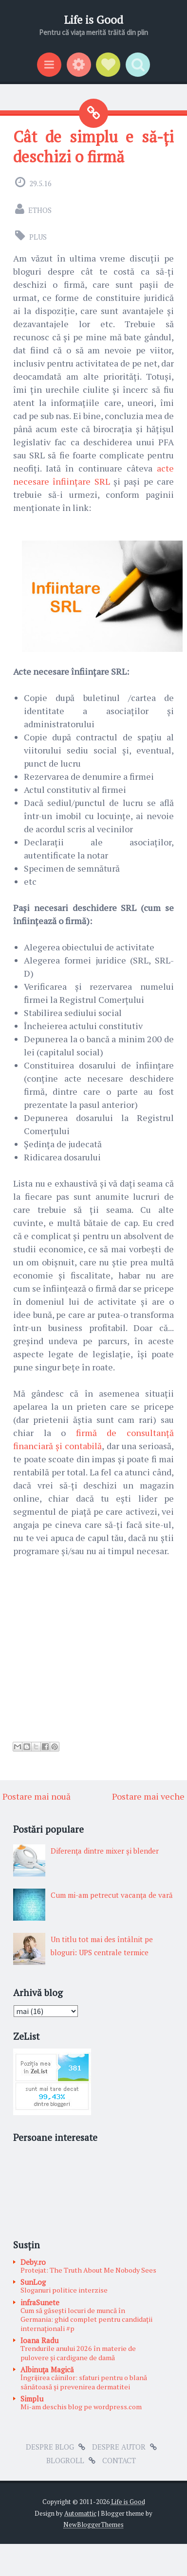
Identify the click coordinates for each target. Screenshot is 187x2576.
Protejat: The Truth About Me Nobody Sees (88, 2270)
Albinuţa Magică (47, 2369)
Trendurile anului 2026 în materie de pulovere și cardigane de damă (78, 2353)
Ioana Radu (39, 2340)
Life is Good (93, 19)
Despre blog (50, 2447)
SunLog (33, 2282)
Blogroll (65, 2460)
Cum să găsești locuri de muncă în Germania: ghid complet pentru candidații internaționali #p (86, 2319)
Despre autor (119, 2447)
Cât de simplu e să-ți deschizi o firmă (93, 146)
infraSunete (39, 2302)
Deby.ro (33, 2262)
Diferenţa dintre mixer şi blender (105, 1851)
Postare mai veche (148, 1796)
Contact (119, 2460)
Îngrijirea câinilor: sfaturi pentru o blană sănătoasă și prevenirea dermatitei (83, 2382)
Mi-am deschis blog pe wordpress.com (81, 2406)
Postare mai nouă (36, 1796)
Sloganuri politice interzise (64, 2290)
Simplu (31, 2398)
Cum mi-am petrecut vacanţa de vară (112, 1895)
